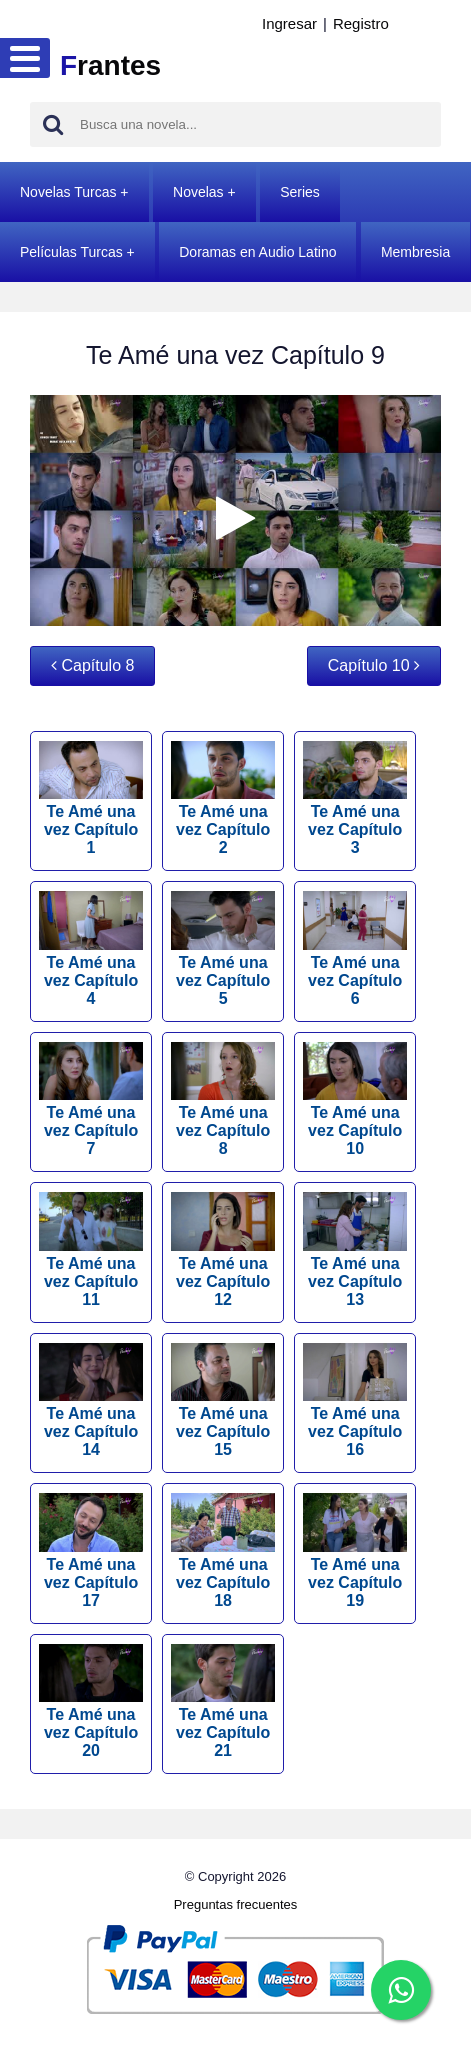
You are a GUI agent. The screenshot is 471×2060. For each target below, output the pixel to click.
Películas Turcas (71, 252)
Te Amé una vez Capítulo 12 (223, 1250)
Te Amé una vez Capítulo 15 (223, 1401)
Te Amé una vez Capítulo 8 (223, 1100)
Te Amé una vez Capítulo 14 (91, 1401)
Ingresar (289, 23)
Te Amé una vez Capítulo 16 (355, 1401)
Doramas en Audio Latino (257, 252)
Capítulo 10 (374, 665)
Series (300, 192)
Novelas (198, 192)
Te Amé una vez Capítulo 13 (355, 1250)
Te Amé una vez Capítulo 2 (223, 799)
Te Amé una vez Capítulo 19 (355, 1551)
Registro (361, 23)
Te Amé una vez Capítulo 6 (355, 949)
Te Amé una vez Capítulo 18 (223, 1551)
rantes (110, 65)
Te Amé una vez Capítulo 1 (91, 799)
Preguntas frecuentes (236, 1904)
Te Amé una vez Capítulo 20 (91, 1702)
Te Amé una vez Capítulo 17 (91, 1551)
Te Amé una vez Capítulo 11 (91, 1250)
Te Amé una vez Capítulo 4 (91, 949)
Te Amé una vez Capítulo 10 (355, 1100)
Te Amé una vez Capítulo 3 (355, 799)
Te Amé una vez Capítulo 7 (91, 1100)
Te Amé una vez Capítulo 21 (223, 1702)
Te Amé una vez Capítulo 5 (223, 949)
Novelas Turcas (68, 192)
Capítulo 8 (92, 665)
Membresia (415, 252)
